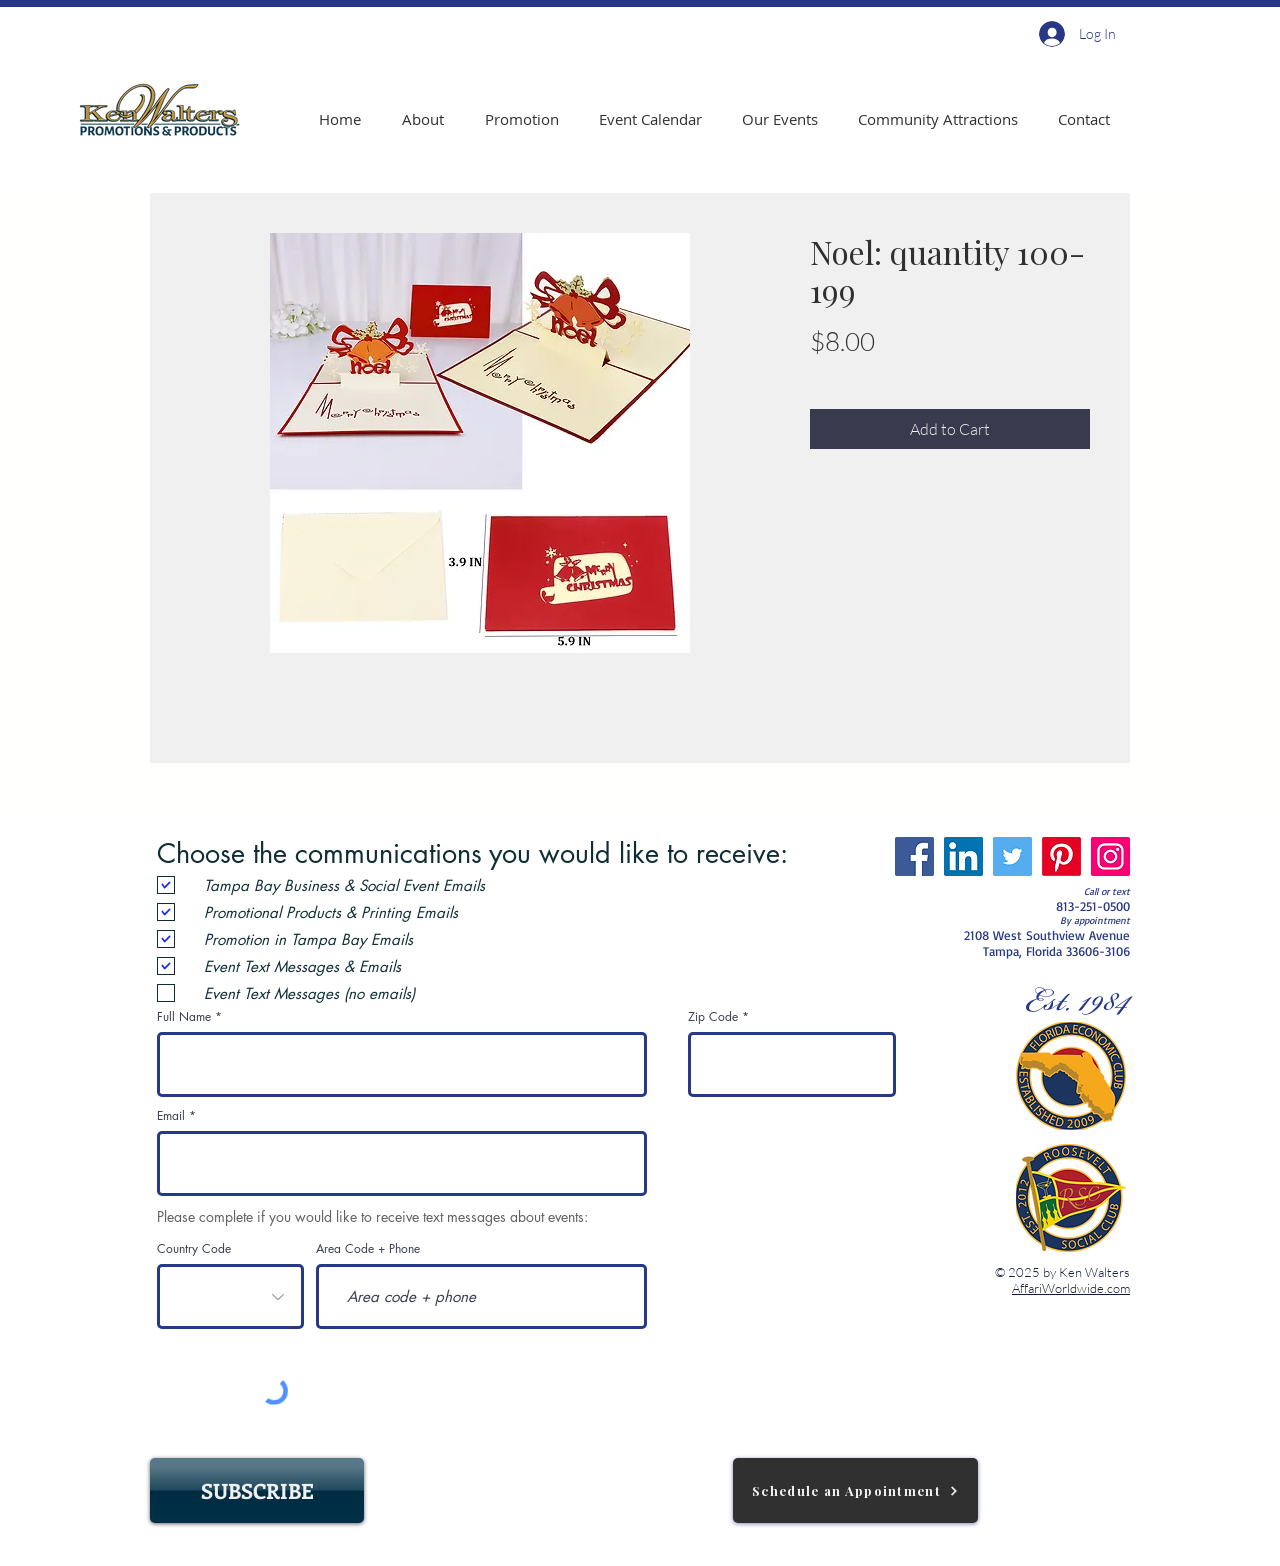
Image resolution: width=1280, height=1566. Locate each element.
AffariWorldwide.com (1071, 1288)
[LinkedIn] (963, 856)
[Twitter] (1012, 856)
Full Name (184, 1017)
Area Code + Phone (368, 1249)
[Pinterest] (1061, 856)
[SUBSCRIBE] (257, 1490)
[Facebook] (914, 856)
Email (171, 1116)
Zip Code (713, 1017)
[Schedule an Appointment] (855, 1490)
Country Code (194, 1249)
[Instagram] (1110, 856)
